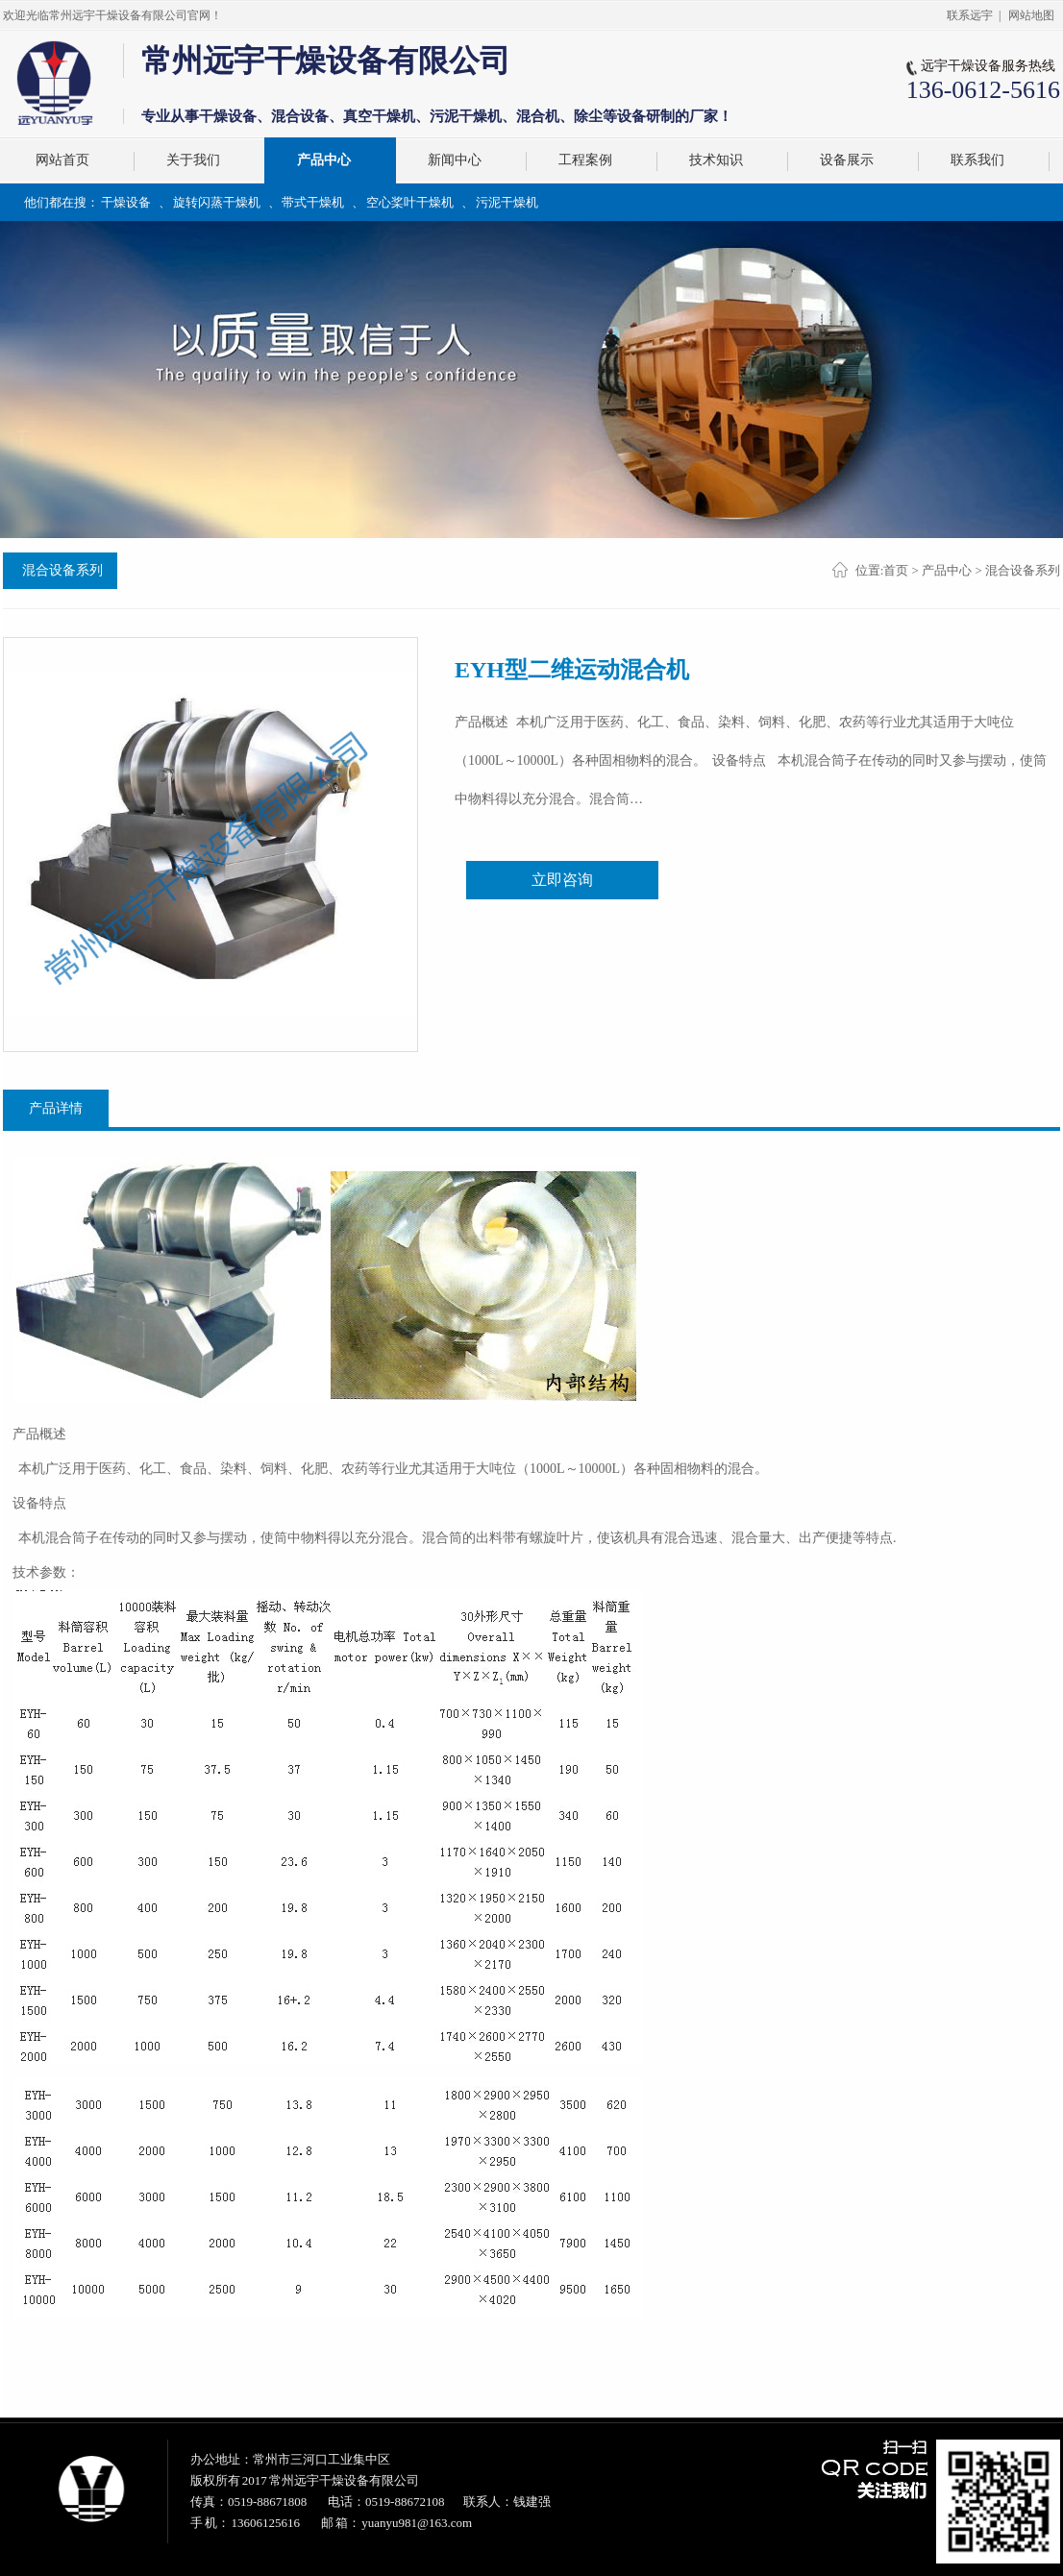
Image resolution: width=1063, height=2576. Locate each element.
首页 (895, 570)
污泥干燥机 (507, 202)
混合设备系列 (62, 570)
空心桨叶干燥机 (410, 202)
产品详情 (56, 1108)
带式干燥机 (313, 202)
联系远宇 (970, 15)
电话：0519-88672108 (386, 2501)
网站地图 (1031, 15)
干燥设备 (126, 202)
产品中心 (947, 570)
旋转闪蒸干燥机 (216, 202)
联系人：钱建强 (507, 2501)
